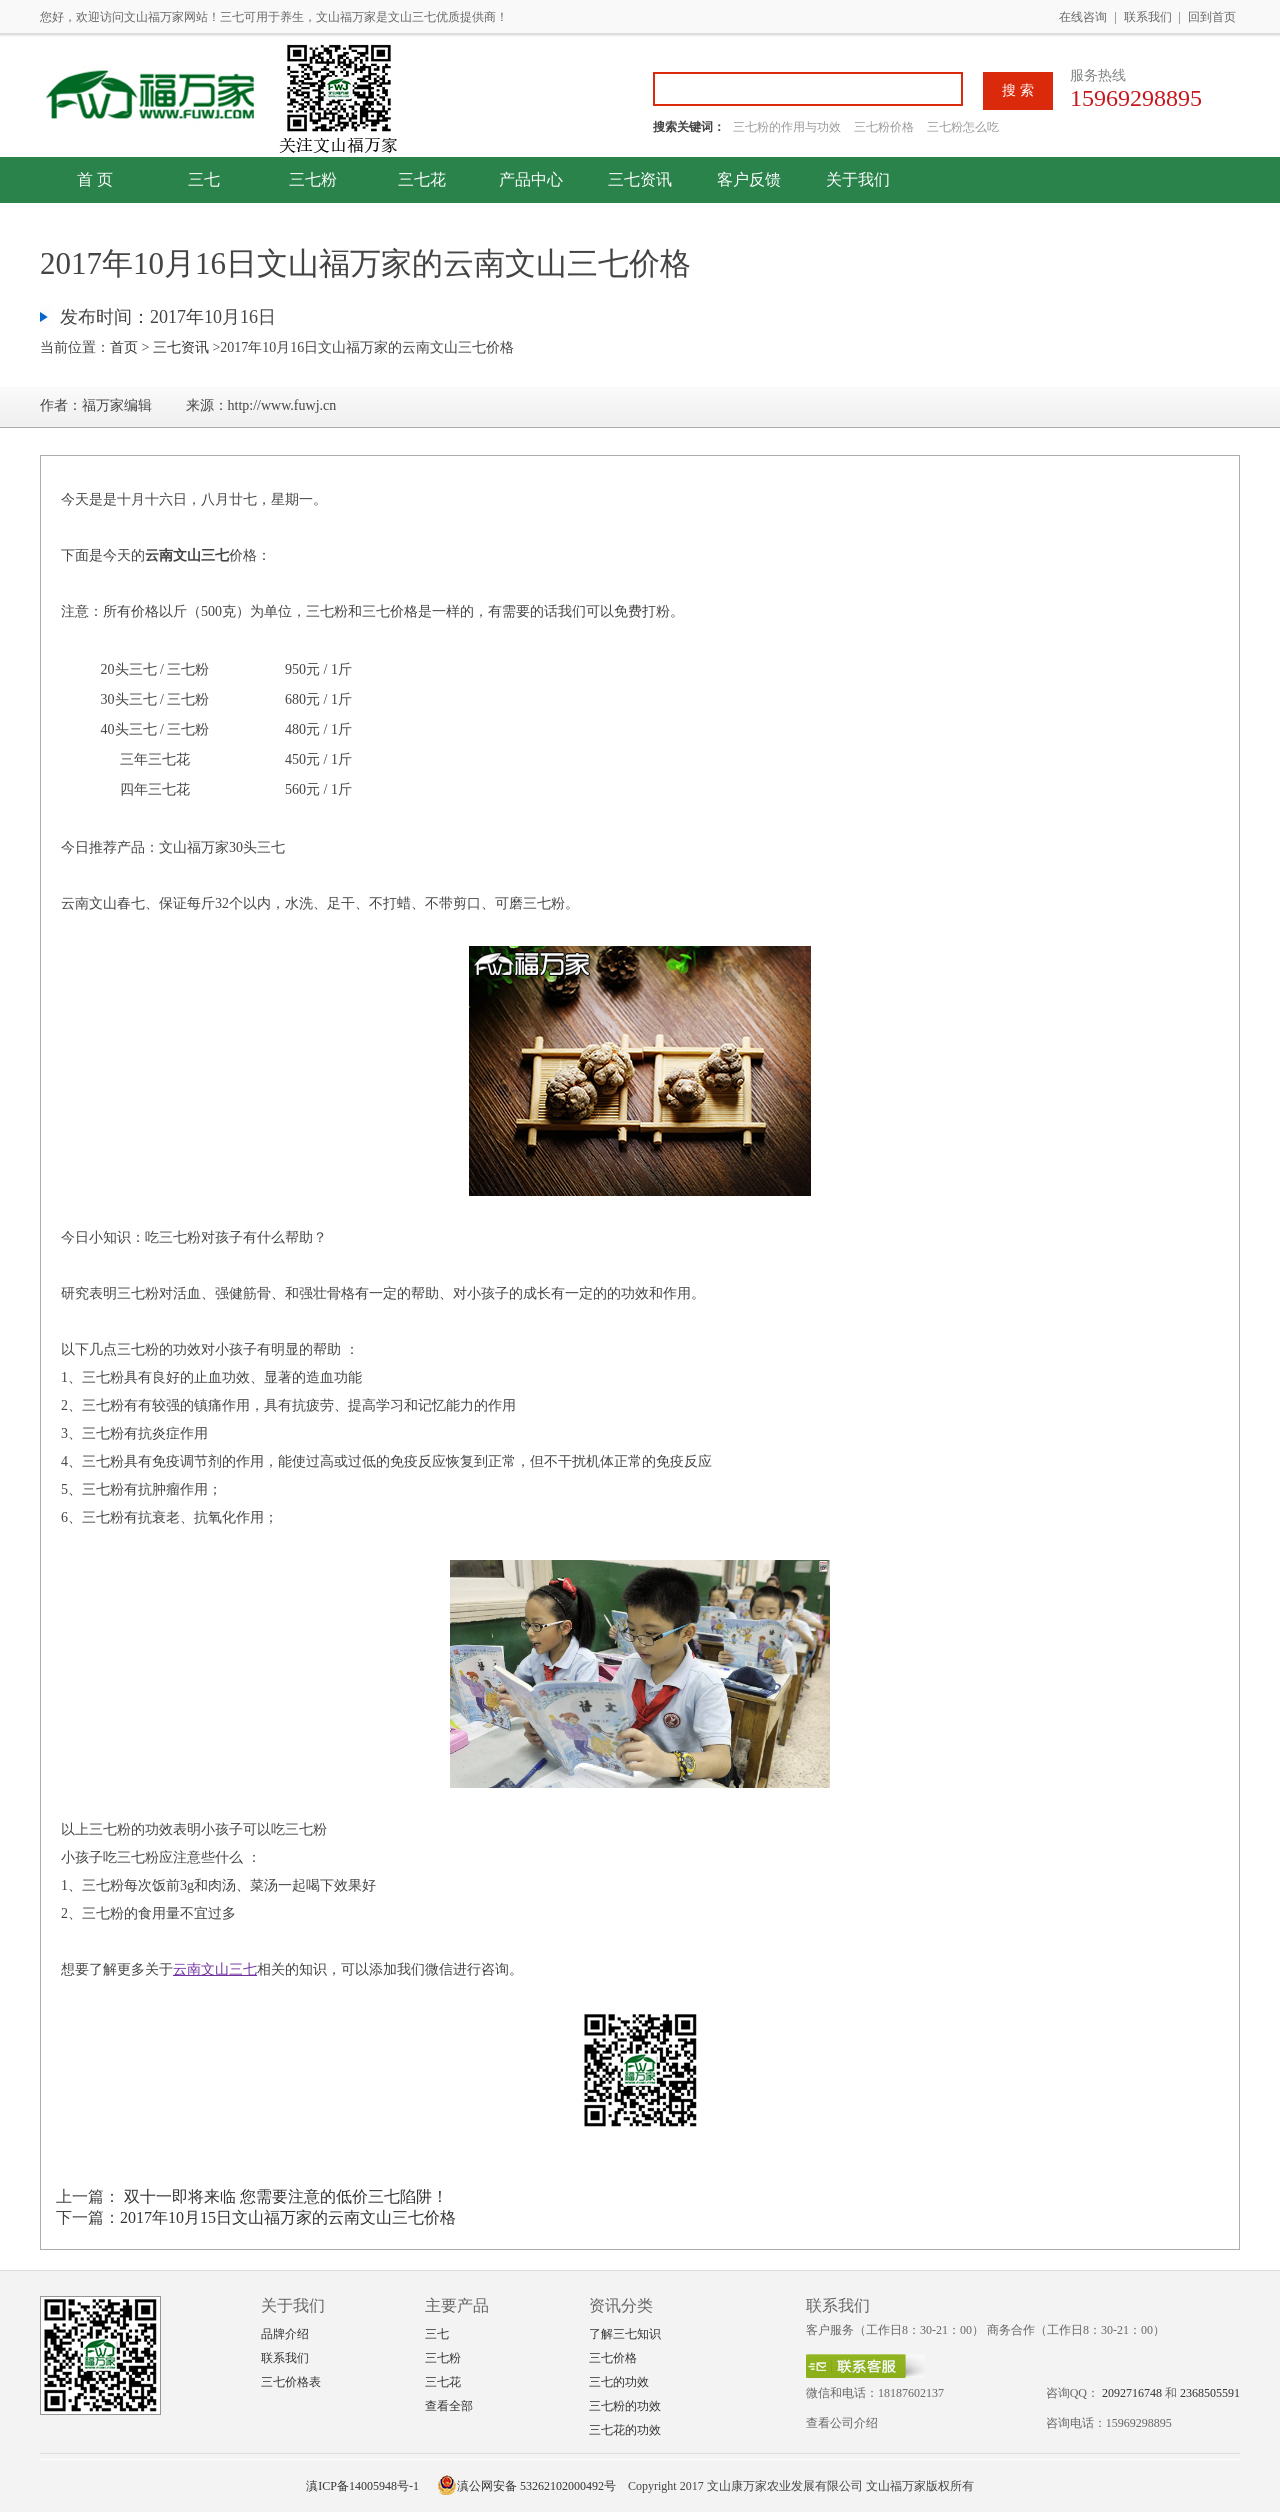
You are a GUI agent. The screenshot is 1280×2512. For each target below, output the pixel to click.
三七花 (422, 179)
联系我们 (1148, 17)
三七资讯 (640, 179)
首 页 (95, 179)
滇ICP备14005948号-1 (362, 2486)
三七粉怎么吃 (963, 127)
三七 (204, 179)
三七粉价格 (884, 127)
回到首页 (1212, 17)
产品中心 (531, 179)
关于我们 (858, 179)
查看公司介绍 (842, 2423)
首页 (124, 347)
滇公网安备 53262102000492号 (526, 2486)
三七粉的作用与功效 (788, 127)
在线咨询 (1083, 17)
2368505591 (1210, 2393)
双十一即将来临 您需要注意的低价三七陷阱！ (284, 2196)
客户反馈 (749, 179)
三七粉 (313, 179)
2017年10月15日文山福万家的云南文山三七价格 (288, 2217)
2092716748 (1132, 2393)
